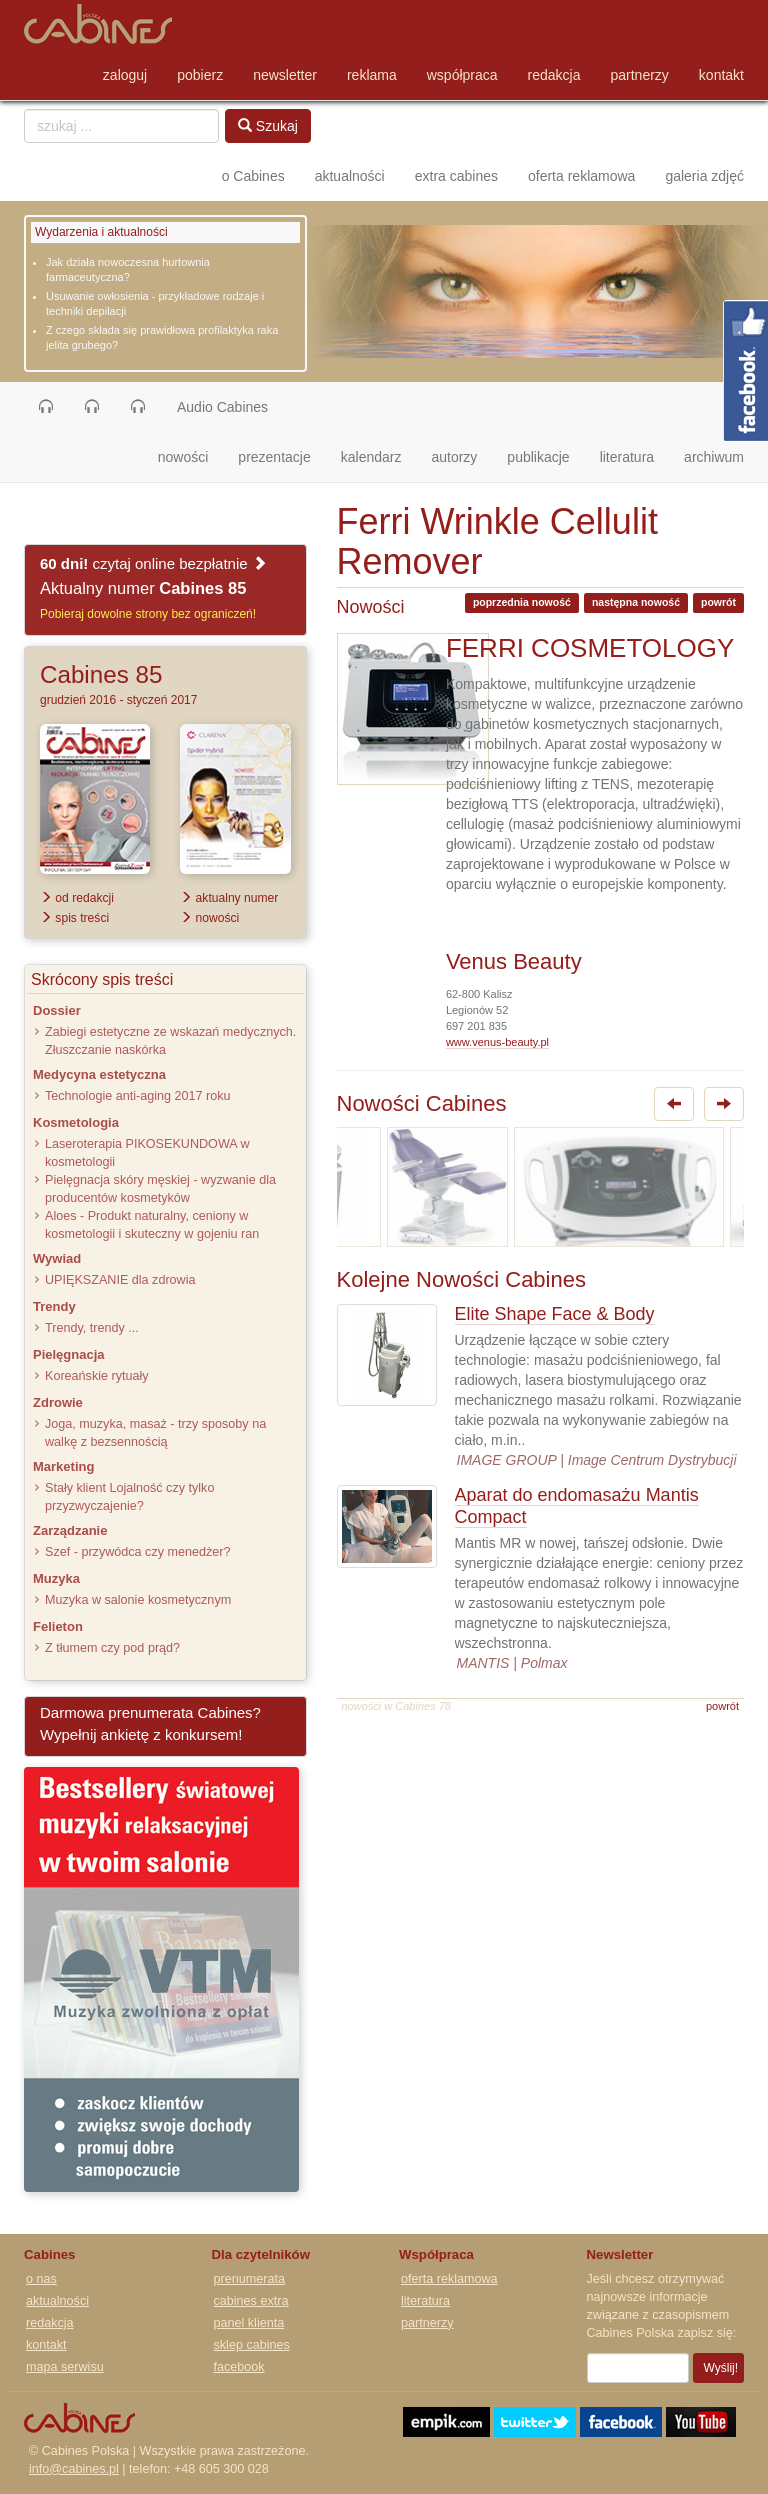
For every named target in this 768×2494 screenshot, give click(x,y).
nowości (191, 455)
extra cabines (456, 176)
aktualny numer (229, 898)
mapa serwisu (65, 2367)
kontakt (721, 75)
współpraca (462, 75)
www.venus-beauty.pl (497, 1042)
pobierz (200, 75)
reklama (372, 75)
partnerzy (640, 75)
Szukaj (268, 126)
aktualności (350, 176)
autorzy (454, 457)
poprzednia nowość (522, 602)
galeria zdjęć (704, 176)
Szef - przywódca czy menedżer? (137, 1552)
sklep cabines (252, 2345)
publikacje (538, 457)
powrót (718, 602)
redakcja (554, 75)
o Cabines (253, 176)
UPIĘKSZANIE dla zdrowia (120, 1280)
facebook (239, 2367)
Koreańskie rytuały (97, 1376)
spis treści (74, 918)
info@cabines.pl (74, 2469)
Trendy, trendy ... (92, 1328)
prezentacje (274, 457)
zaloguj (125, 75)
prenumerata (249, 2279)
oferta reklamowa (581, 176)
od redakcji (77, 898)
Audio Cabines (222, 407)
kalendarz (371, 457)
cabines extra (251, 2301)
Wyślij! (721, 2368)
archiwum (714, 457)
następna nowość (636, 602)
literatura (627, 457)
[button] (46, 407)
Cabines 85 (101, 674)
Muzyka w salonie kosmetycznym (138, 1600)
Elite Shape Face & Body (555, 1314)
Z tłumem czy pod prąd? (112, 1648)
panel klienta (249, 2323)
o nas (41, 2279)
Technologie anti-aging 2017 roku (138, 1096)
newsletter (285, 75)
